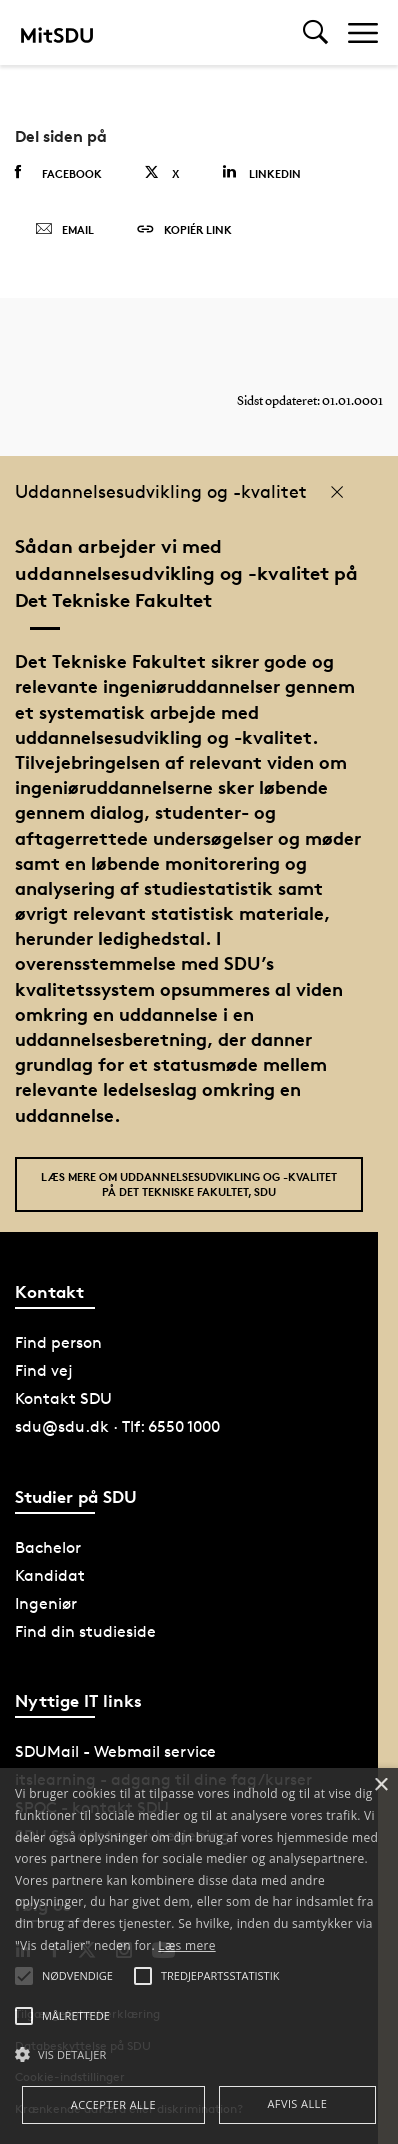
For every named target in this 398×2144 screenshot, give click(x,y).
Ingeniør (46, 1603)
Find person (58, 1342)
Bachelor (48, 1547)
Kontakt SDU (63, 1398)
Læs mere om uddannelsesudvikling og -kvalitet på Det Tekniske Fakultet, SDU (189, 1184)
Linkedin (261, 172)
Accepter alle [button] (113, 2104)
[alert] (199, 1956)
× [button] (380, 1785)
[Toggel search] (315, 32)
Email (64, 230)
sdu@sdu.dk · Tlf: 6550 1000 (117, 1426)
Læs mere (186, 1945)
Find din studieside (85, 1631)
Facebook (58, 173)
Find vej (44, 1370)
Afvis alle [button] (297, 2103)
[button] (199, 2055)
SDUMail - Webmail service (115, 1751)
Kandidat (50, 1575)
